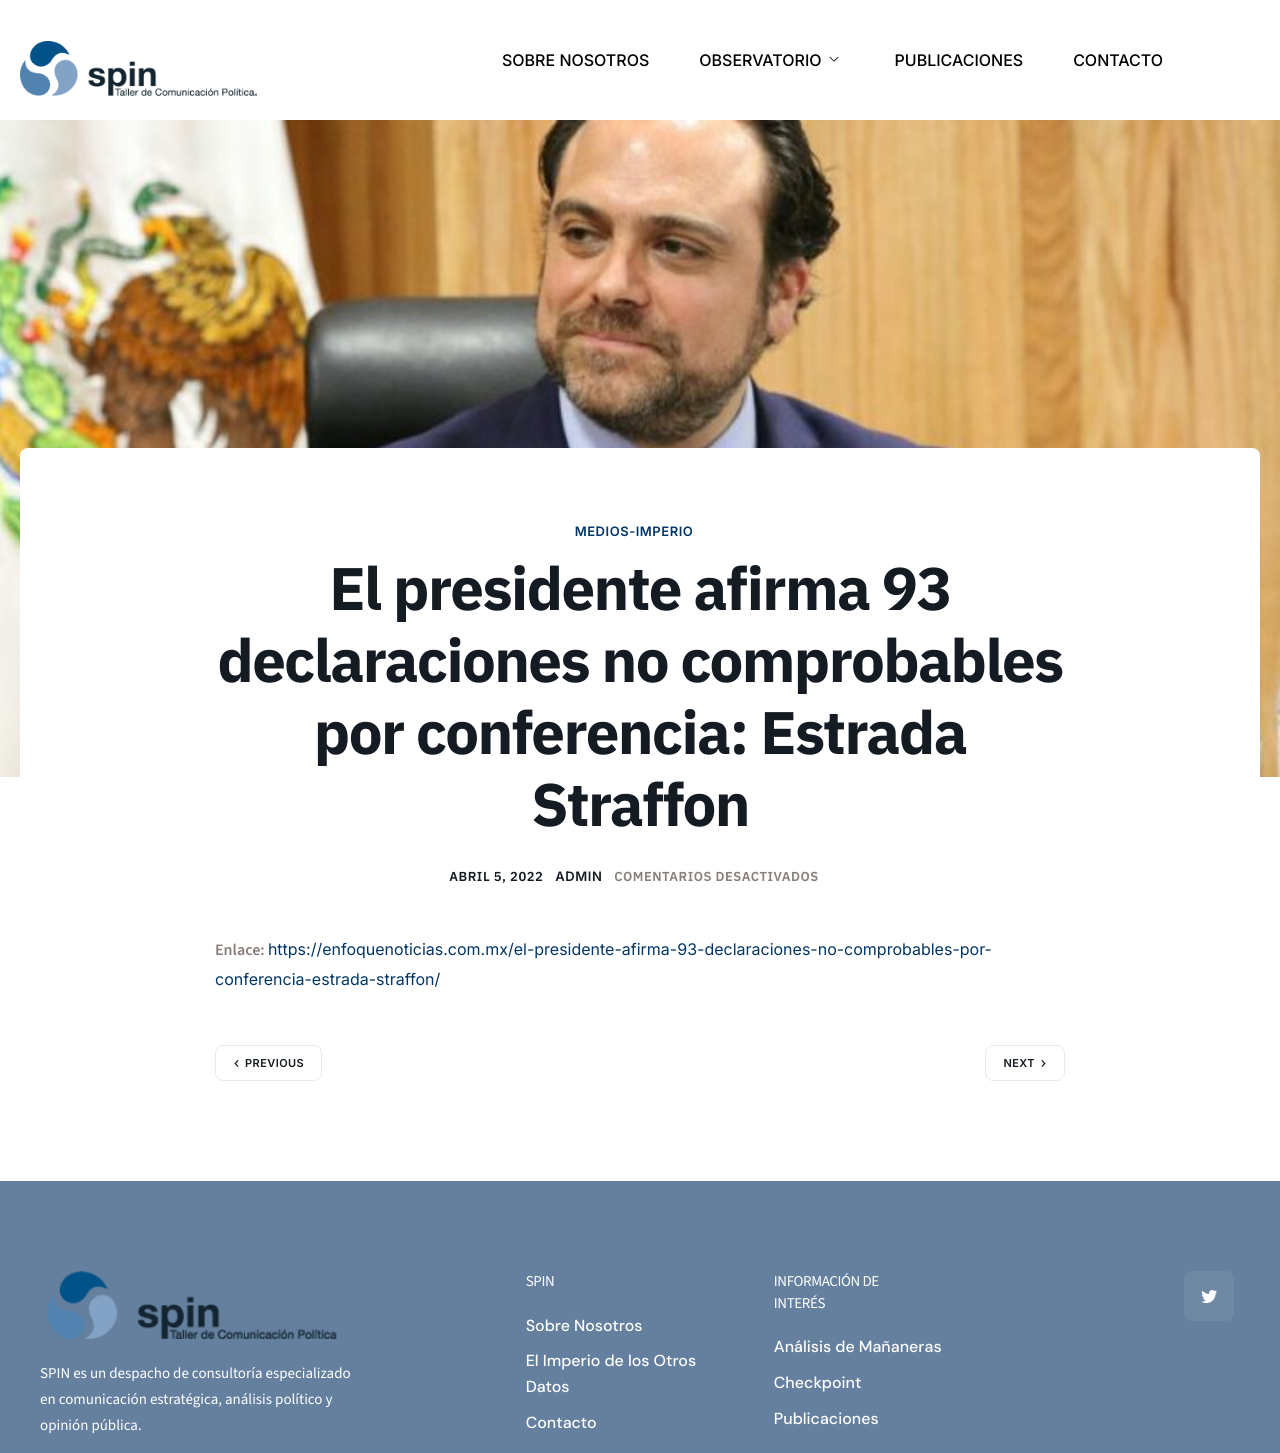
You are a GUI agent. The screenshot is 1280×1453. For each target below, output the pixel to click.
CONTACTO (1118, 60)
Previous (274, 1063)
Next (1019, 1063)
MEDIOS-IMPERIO (634, 532)
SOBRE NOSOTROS (575, 60)
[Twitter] (1209, 1296)
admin (578, 877)
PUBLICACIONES (959, 60)
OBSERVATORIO (768, 60)
